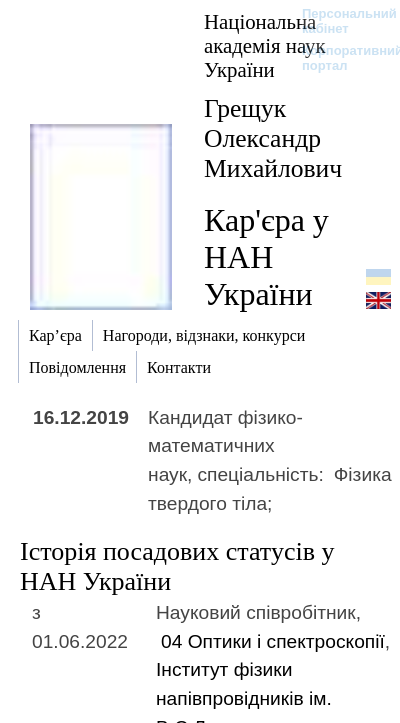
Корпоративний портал (339, 58)
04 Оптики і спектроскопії (273, 641)
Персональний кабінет (339, 21)
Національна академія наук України (265, 45)
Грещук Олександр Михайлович (273, 138)
